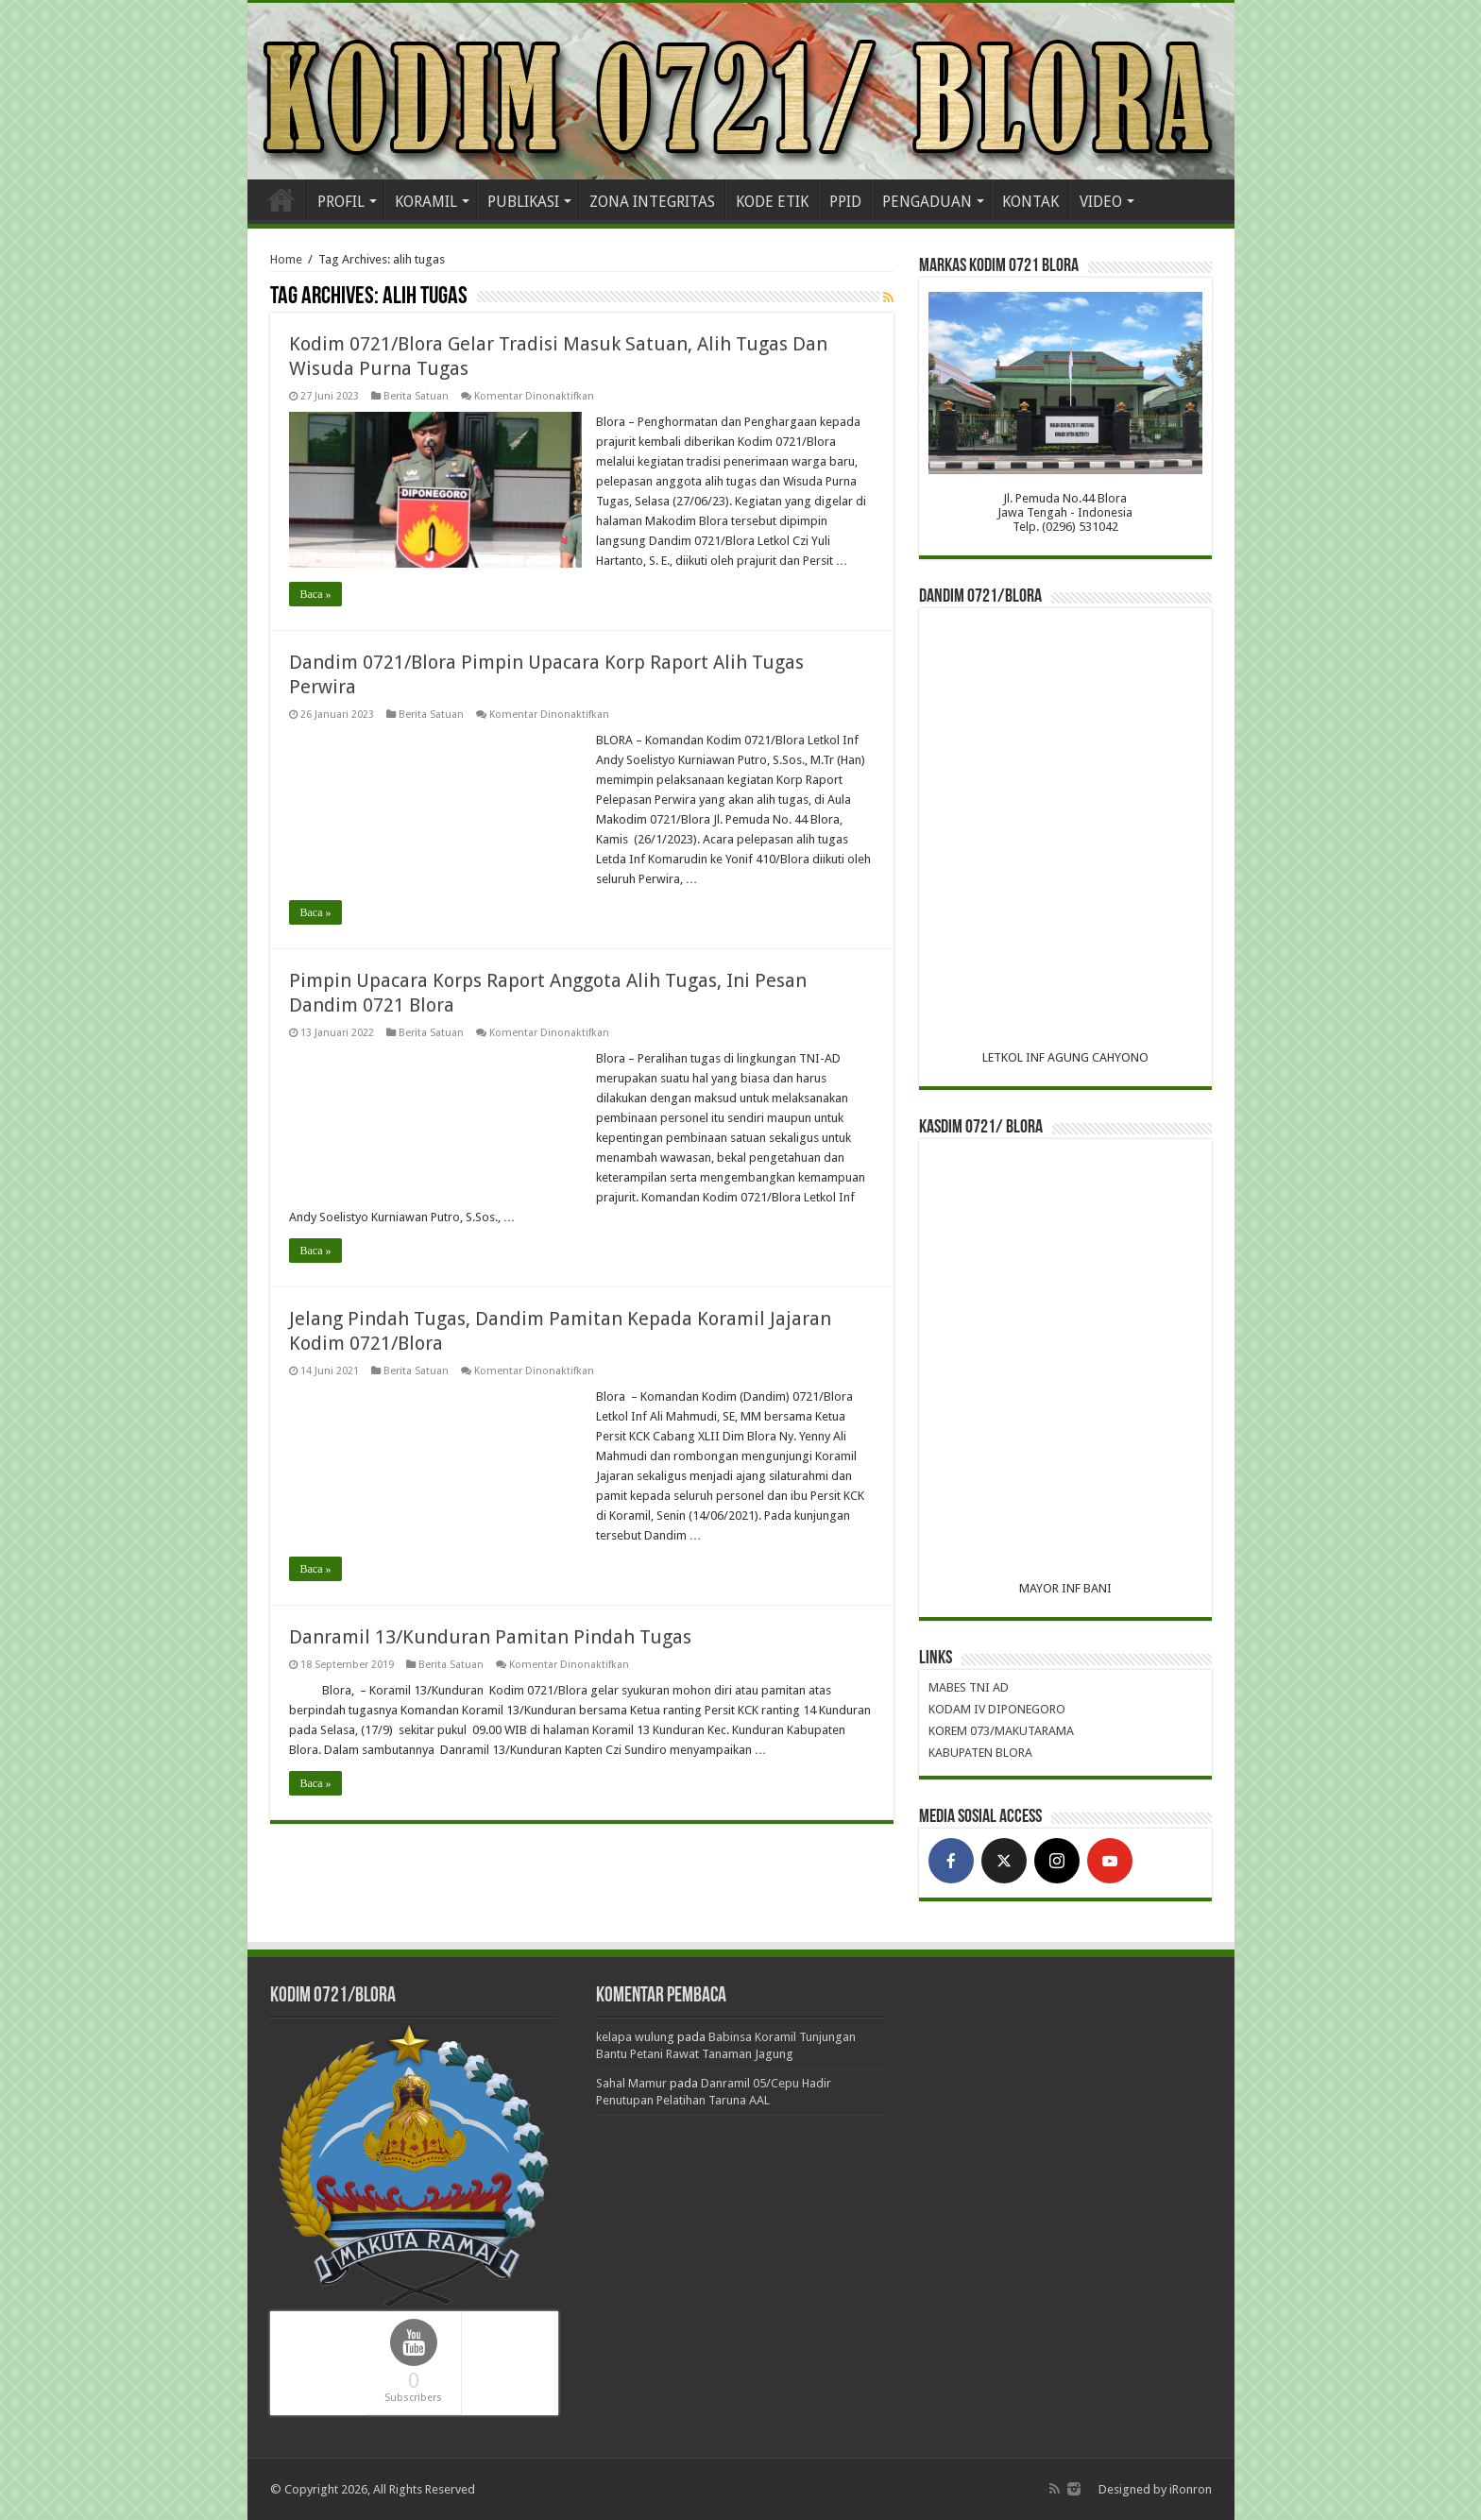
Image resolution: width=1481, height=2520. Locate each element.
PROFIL (341, 202)
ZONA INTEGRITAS (652, 202)
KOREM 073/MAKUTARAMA (1001, 1731)
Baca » (316, 594)
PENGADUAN (927, 202)
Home (281, 199)
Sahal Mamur (631, 2083)
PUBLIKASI (523, 202)
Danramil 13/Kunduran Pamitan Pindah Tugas (490, 1637)
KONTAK (1030, 202)
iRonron (1190, 2489)
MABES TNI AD (968, 1687)
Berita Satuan (416, 396)
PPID (845, 202)
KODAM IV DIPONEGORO (996, 1709)
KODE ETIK (772, 202)
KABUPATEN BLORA (980, 1752)
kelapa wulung (635, 2037)
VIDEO (1101, 202)
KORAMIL (426, 202)
